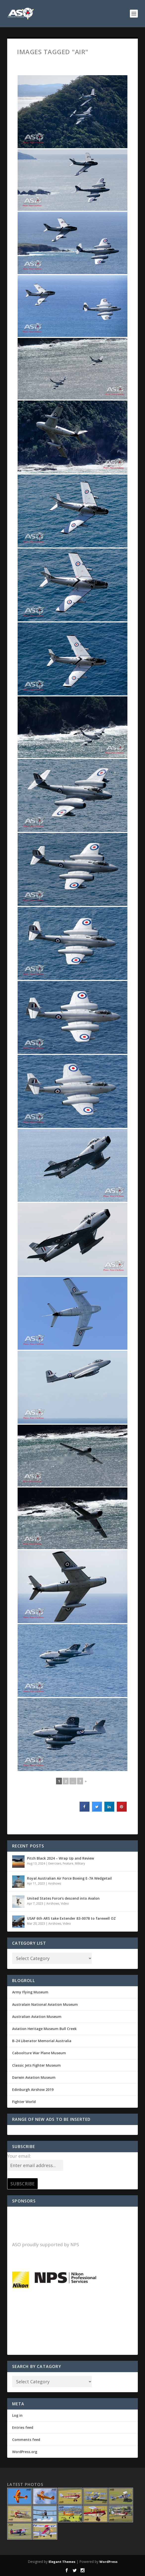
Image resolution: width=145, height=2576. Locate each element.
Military (80, 1863)
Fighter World (24, 2101)
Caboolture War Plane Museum (39, 2053)
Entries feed (22, 2427)
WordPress (108, 2561)
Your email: (19, 2156)
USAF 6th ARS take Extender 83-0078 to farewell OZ (71, 1918)
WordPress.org (24, 2451)
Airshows (54, 1883)
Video (65, 1903)
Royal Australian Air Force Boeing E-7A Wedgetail (69, 1878)
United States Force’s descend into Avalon (63, 1898)
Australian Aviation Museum (36, 2016)
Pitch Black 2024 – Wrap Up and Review (60, 1858)
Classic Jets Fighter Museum (36, 2065)
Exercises (54, 1863)
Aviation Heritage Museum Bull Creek (44, 2028)
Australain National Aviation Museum (45, 2004)
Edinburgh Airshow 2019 (33, 2089)
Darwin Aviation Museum (34, 2077)
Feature (68, 1863)
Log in (17, 2415)
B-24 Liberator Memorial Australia (41, 2040)
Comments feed (26, 2439)
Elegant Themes (62, 2561)
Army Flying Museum (30, 1992)
